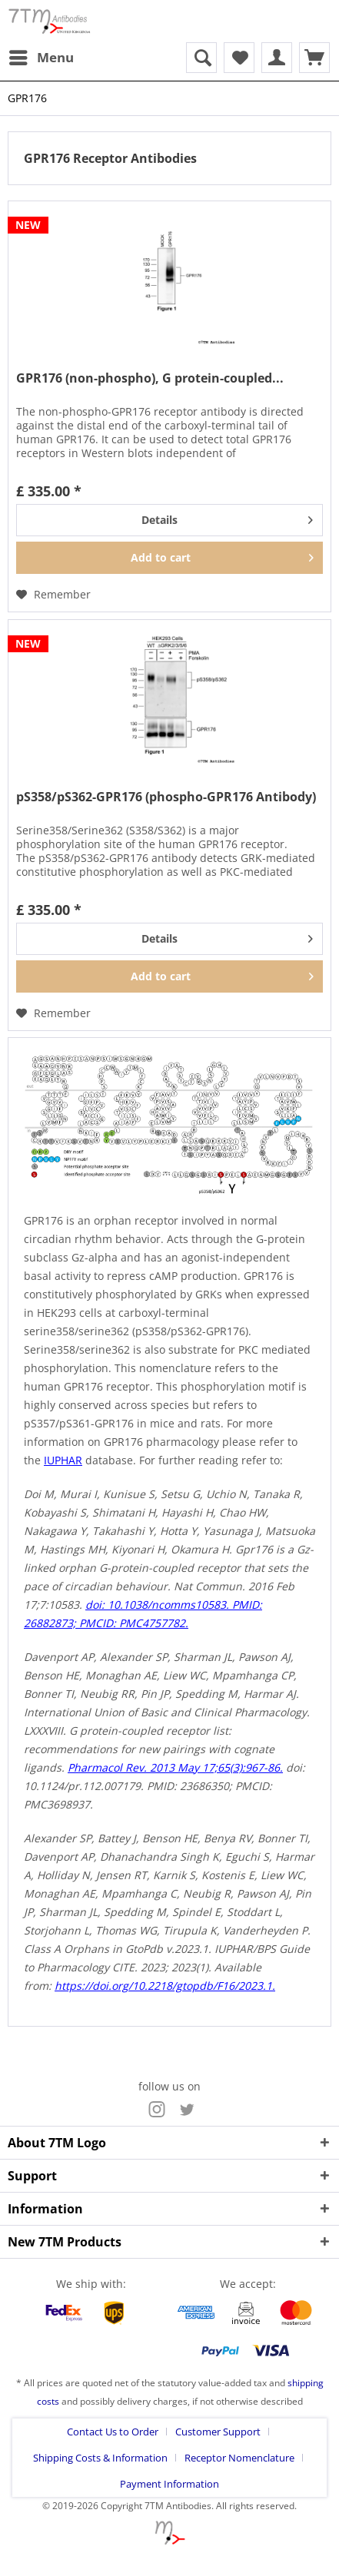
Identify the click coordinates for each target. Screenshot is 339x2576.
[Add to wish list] (53, 594)
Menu (41, 55)
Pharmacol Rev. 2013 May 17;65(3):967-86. (175, 1767)
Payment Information (169, 2484)
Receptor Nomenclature (239, 2458)
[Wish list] (239, 57)
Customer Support (218, 2431)
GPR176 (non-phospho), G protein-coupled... (150, 378)
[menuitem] (40, 57)
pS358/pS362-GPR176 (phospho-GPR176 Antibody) (166, 797)
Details (227, 517)
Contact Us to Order (112, 2431)
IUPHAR (63, 1460)
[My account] (276, 57)
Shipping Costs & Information (100, 2458)
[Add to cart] (169, 558)
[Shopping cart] (314, 57)
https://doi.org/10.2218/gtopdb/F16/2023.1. (165, 1985)
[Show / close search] (201, 57)
